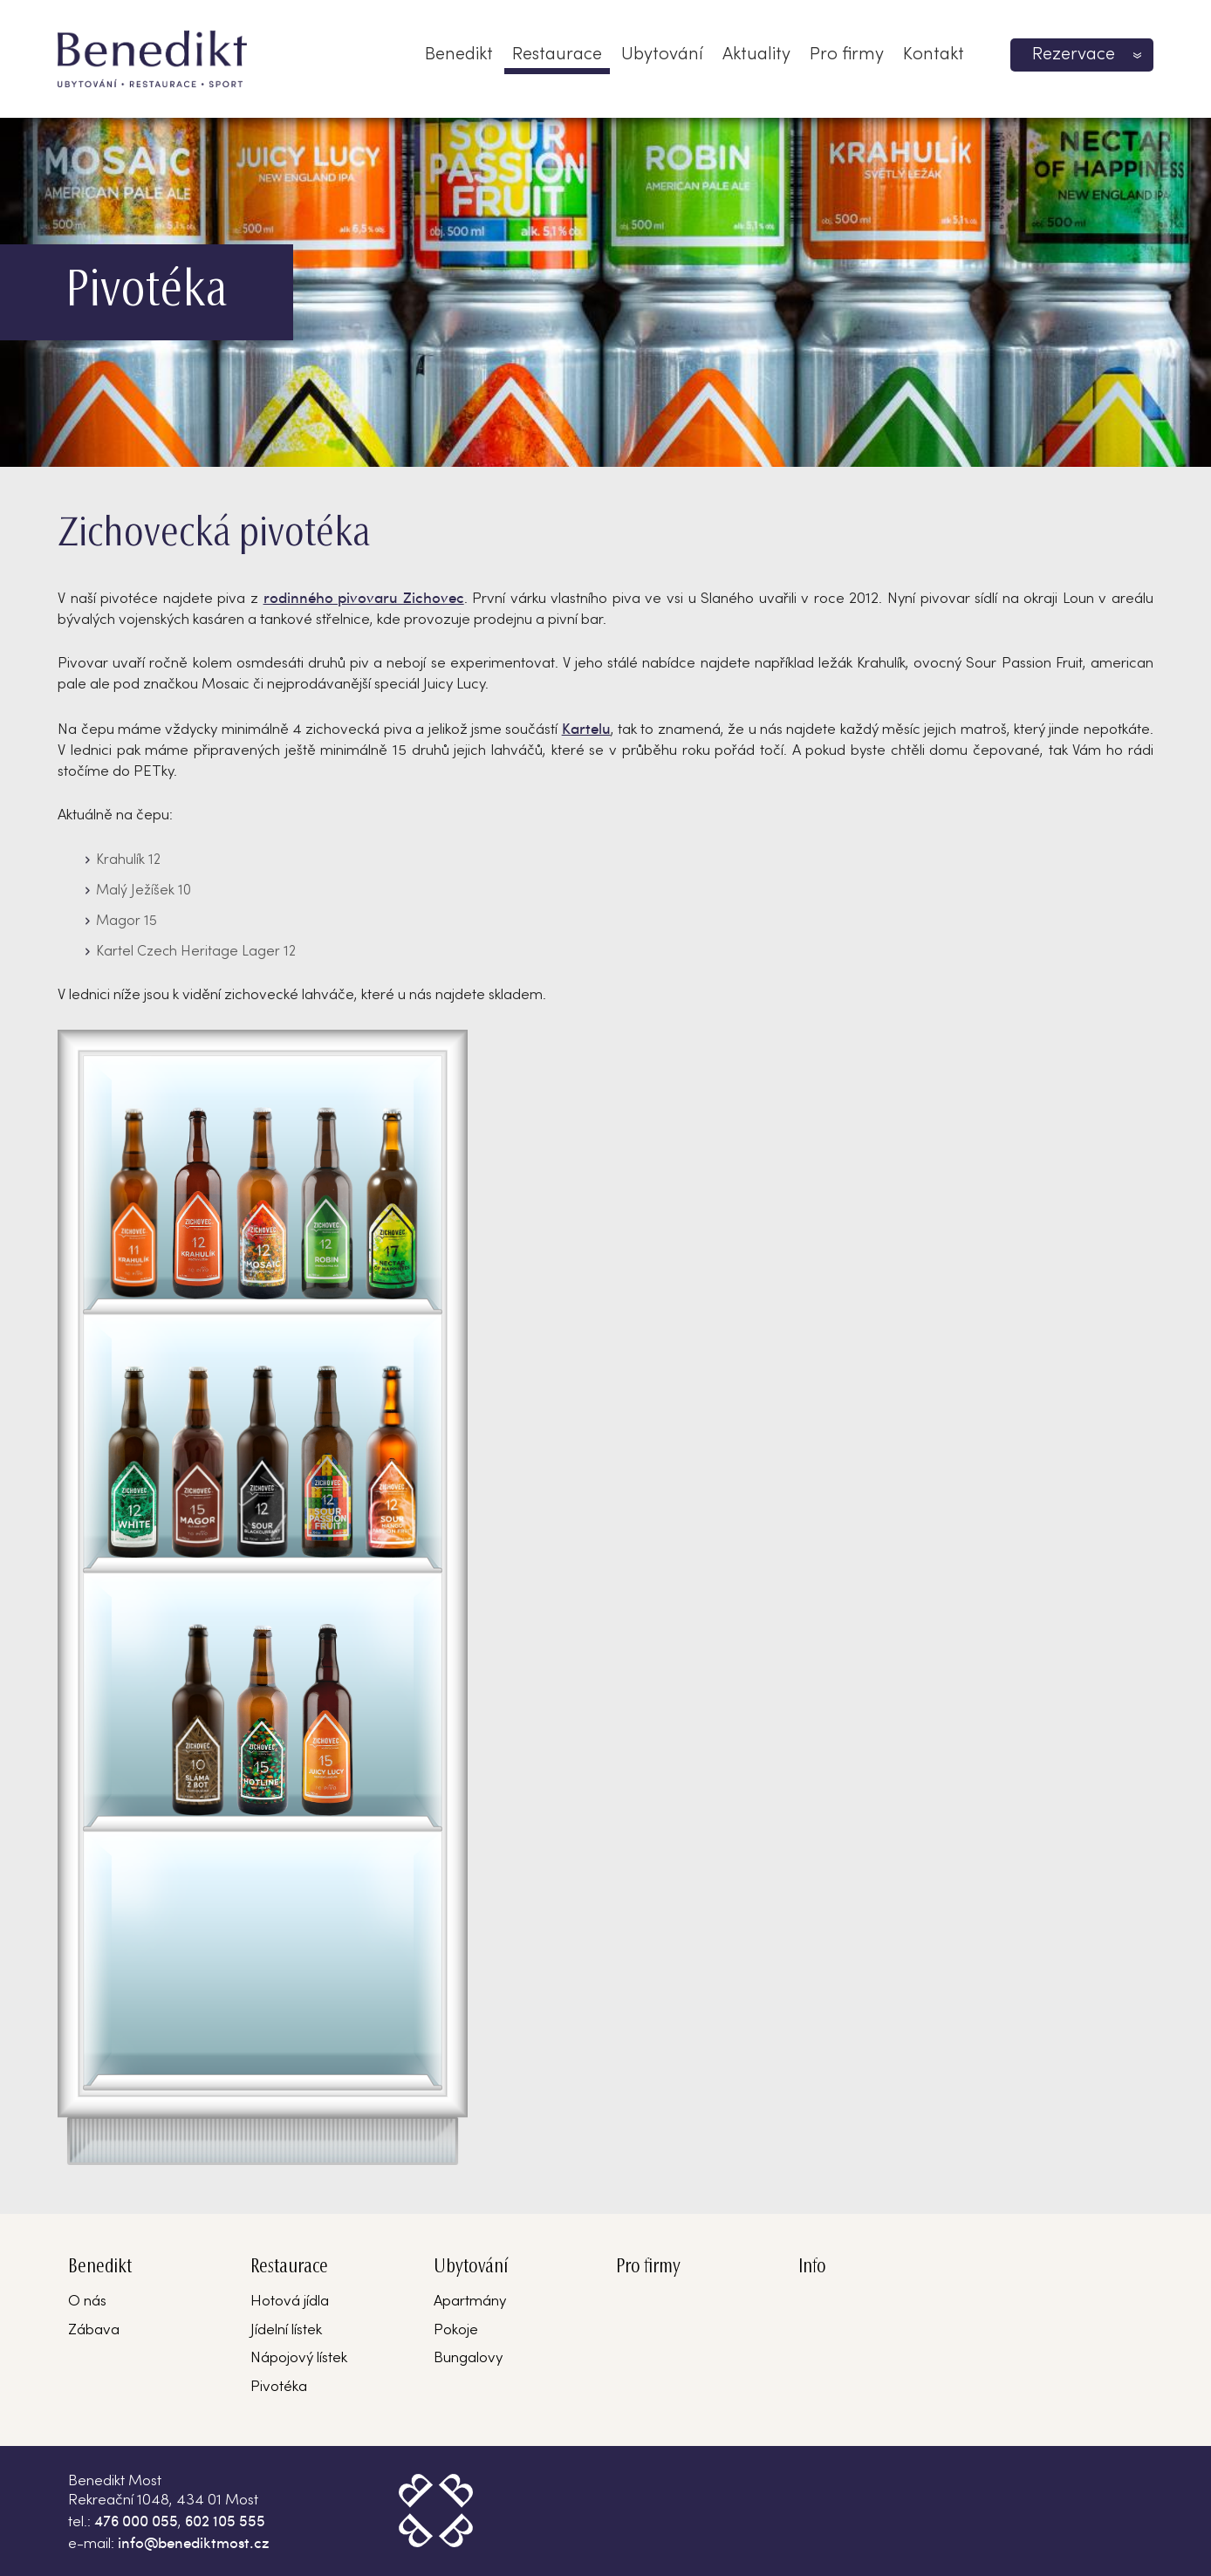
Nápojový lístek (298, 2359)
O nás (87, 2302)
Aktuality (756, 55)
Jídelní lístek (286, 2331)
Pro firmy (847, 55)
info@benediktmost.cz (194, 2541)
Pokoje (456, 2331)
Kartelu (586, 727)
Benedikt (459, 55)
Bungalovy (468, 2359)
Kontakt (933, 55)
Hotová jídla (289, 2302)
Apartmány (470, 2302)
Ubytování (662, 55)
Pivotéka (278, 2387)
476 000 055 (136, 2520)
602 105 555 (225, 2520)
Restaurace (557, 55)
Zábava (94, 2331)
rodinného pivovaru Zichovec (363, 596)
